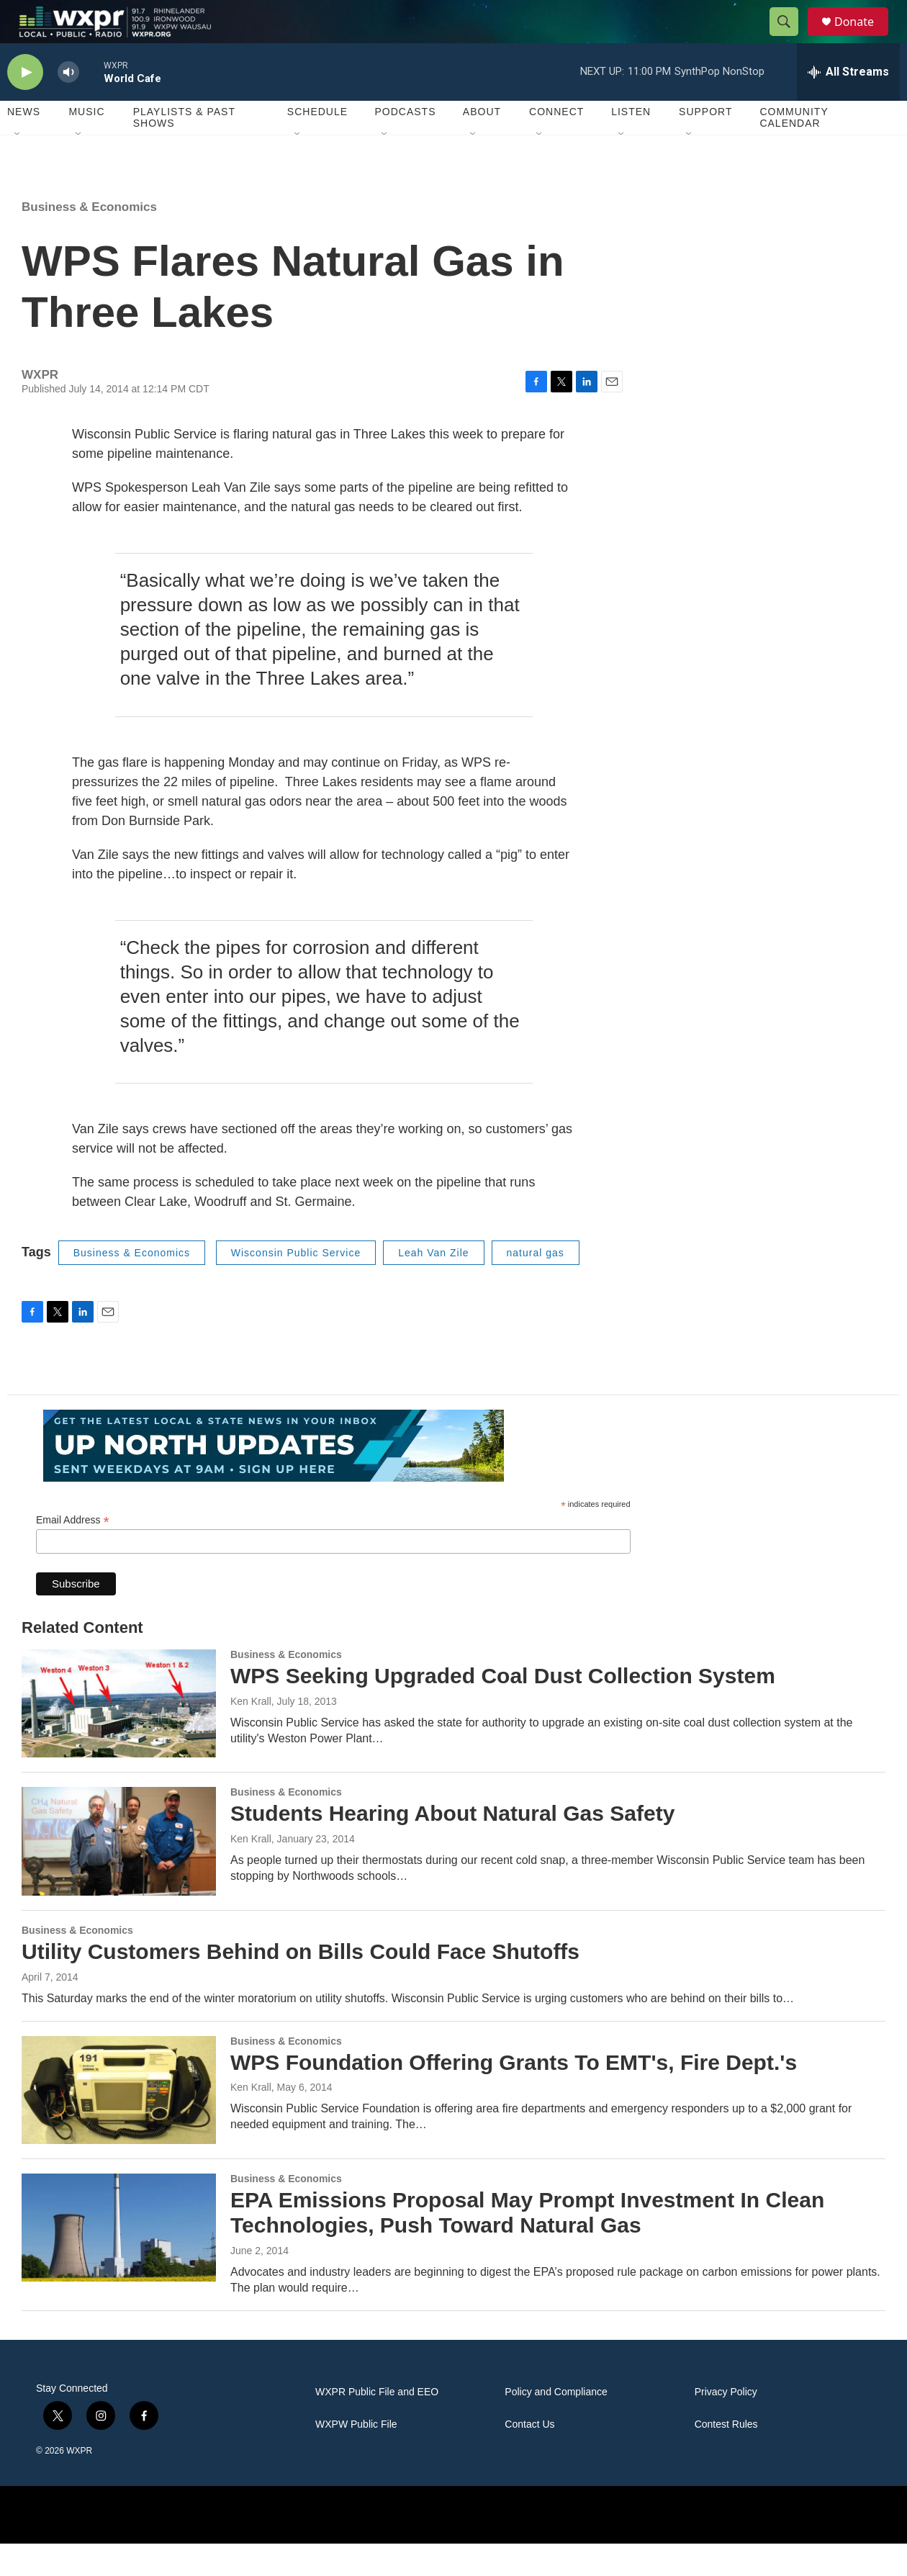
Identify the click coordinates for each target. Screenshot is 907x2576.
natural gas (535, 1285)
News (23, 144)
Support (705, 144)
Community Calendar (793, 149)
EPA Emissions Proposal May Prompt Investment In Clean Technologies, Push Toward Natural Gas (527, 2244)
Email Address (72, 1552)
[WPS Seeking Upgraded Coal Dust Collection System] (119, 1736)
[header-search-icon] (790, 38)
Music (86, 144)
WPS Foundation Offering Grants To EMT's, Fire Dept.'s (513, 2095)
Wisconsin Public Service (296, 1285)
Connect (556, 144)
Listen (631, 144)
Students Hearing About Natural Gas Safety (452, 1845)
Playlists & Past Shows (184, 149)
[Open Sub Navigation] (18, 167)
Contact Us (529, 2456)
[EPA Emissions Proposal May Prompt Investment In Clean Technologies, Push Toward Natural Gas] (119, 2260)
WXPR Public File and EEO (376, 2424)
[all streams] (848, 104)
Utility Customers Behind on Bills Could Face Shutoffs (300, 1984)
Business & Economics (89, 239)
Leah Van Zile (433, 1285)
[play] (25, 104)
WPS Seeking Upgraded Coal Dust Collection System (502, 1708)
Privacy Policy (726, 2424)
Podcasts (405, 144)
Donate (863, 37)
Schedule (317, 144)
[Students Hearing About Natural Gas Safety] (119, 1873)
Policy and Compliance (556, 2424)
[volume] (68, 105)
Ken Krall (250, 1733)
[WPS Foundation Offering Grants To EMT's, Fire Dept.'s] (119, 2122)
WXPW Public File (356, 2456)
